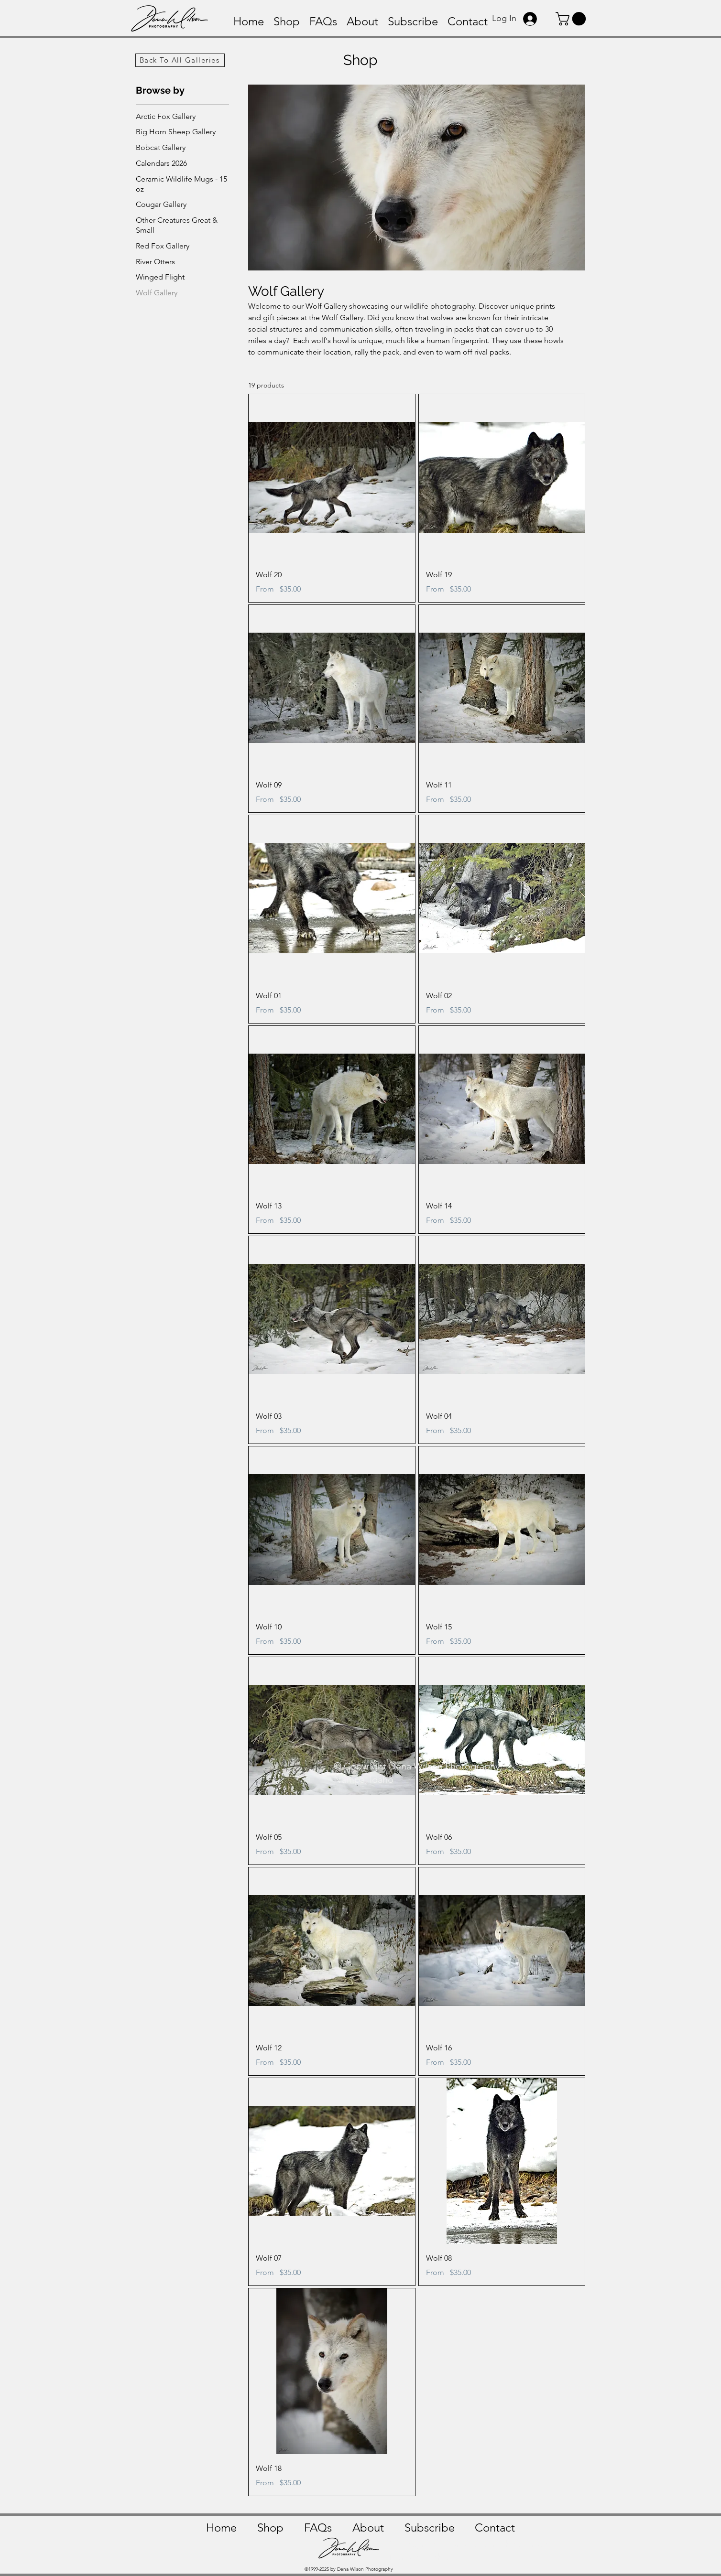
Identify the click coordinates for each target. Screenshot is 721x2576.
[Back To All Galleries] (180, 60)
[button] (572, 19)
